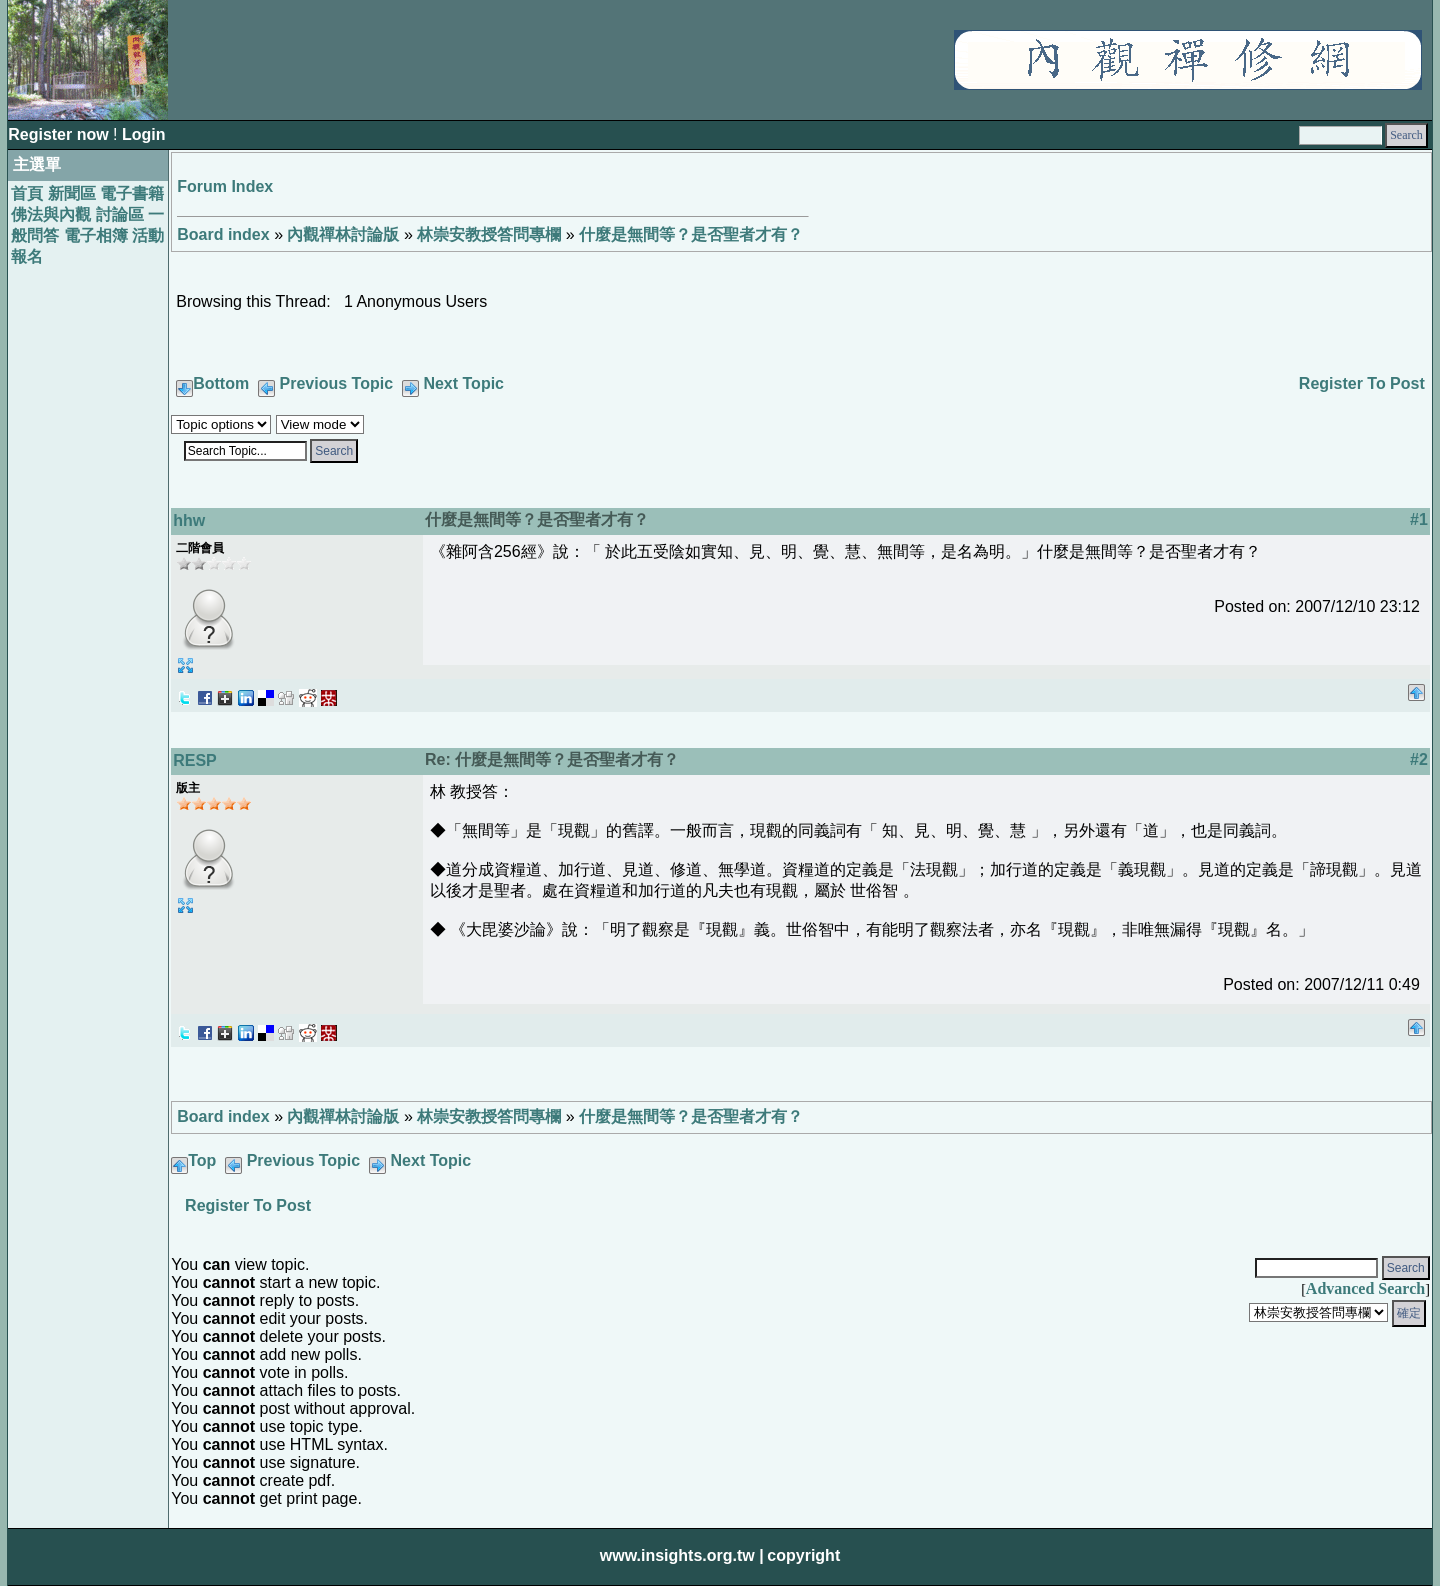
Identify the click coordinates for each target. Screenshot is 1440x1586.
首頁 (27, 193)
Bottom (221, 383)
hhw (189, 520)
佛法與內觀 (51, 214)
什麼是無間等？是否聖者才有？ (691, 234)
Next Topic (463, 383)
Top (202, 1160)
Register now (60, 134)
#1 (1419, 519)
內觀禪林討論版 (343, 234)
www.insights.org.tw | (682, 1555)
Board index (223, 234)
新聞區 (72, 193)
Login (144, 134)
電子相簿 (96, 235)
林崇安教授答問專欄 (489, 234)
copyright (803, 1555)
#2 (1419, 759)
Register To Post (1362, 383)
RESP (195, 760)
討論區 (120, 214)
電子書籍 (132, 193)
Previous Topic (337, 383)
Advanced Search (1365, 1288)
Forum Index (225, 186)
